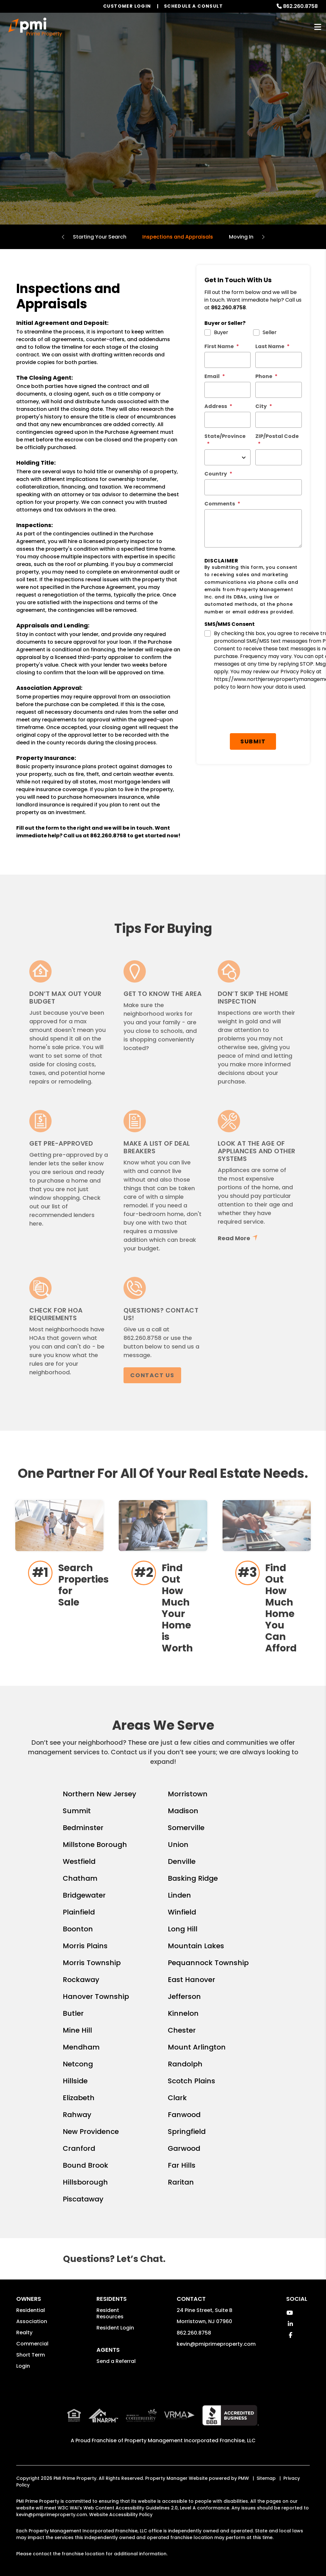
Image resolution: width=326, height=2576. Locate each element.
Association (31, 2321)
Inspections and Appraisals (177, 236)
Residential (30, 2310)
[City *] (278, 420)
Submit (255, 708)
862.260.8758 (300, 6)
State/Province (224, 436)
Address (215, 406)
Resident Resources (110, 2313)
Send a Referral (116, 2361)
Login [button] (23, 2366)
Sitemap (266, 2478)
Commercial (32, 2343)
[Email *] (227, 390)
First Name (219, 346)
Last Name (269, 346)
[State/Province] (227, 457)
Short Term (30, 2354)
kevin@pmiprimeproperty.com (216, 2344)
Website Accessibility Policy (120, 2514)
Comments (219, 503)
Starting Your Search (99, 236)
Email (212, 376)
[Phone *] (278, 390)
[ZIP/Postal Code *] (278, 457)
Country (215, 473)
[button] (289, 2312)
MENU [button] (317, 27)
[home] (35, 27)
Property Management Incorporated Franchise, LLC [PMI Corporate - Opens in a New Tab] (190, 2440)
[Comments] (253, 528)
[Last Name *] (278, 360)
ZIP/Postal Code (277, 436)
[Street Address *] (227, 420)
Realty (24, 2332)
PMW (243, 2478)
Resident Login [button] (115, 2327)
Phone (263, 376)
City (261, 406)
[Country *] (253, 487)
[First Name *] (227, 360)
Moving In (241, 236)
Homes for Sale (163, 150)
